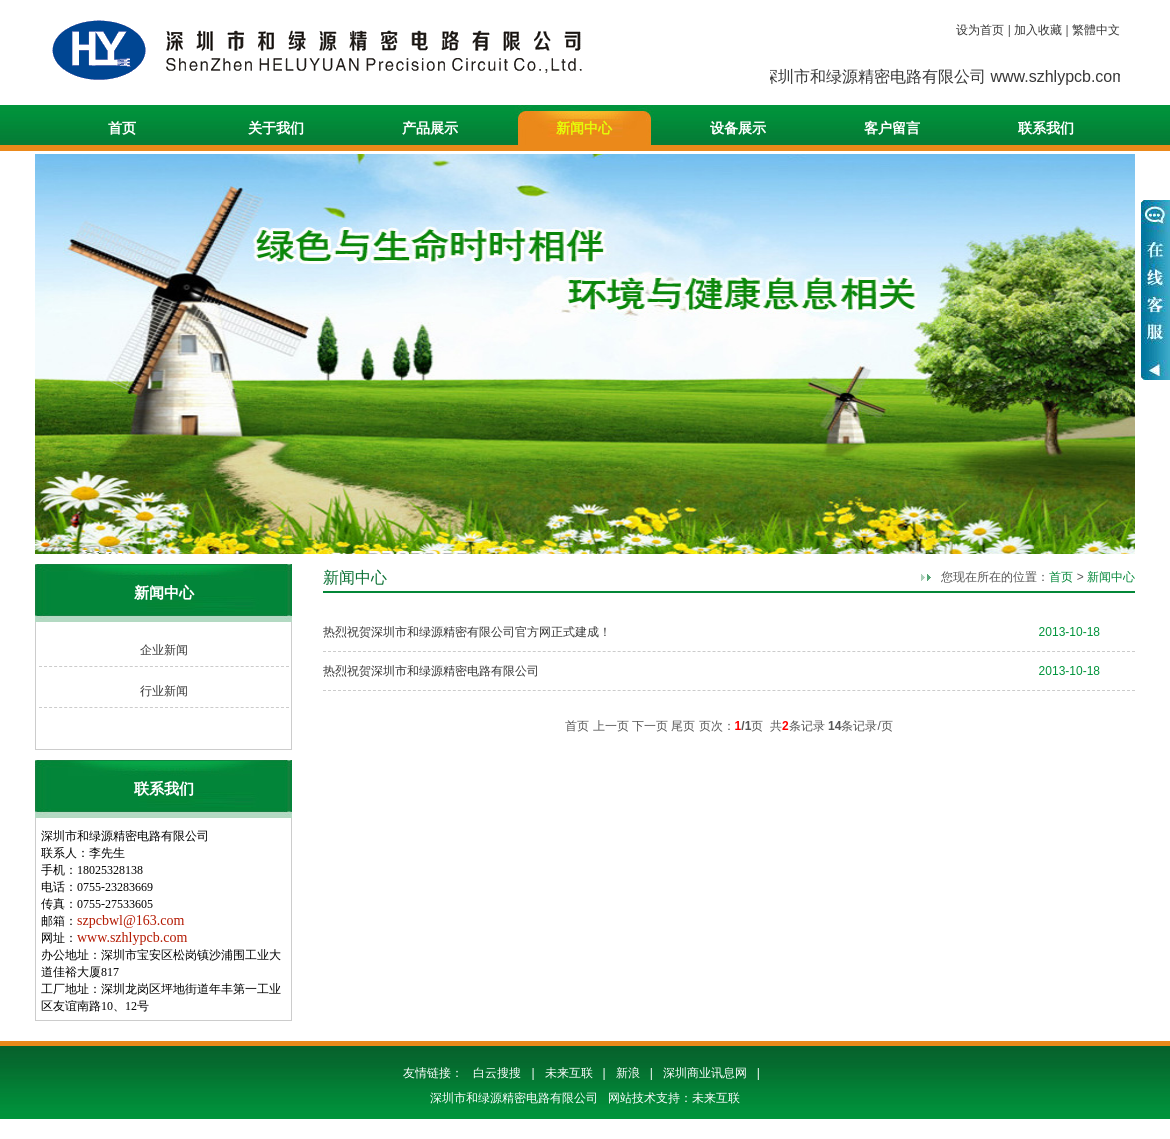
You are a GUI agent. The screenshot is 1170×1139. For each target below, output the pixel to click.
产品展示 (430, 128)
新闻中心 (584, 128)
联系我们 (1046, 128)
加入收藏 (1038, 30)
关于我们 (276, 128)
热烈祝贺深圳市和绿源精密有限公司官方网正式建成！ (467, 632)
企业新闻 (164, 650)
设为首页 (980, 30)
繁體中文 (1096, 30)
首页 (122, 128)
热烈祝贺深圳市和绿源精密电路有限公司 (431, 671)
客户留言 (892, 128)
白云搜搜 (497, 1073)
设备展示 (738, 128)
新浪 (628, 1073)
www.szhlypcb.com (132, 937)
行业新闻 (164, 691)
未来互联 (569, 1073)
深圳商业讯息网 (705, 1073)
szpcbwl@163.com (130, 920)
